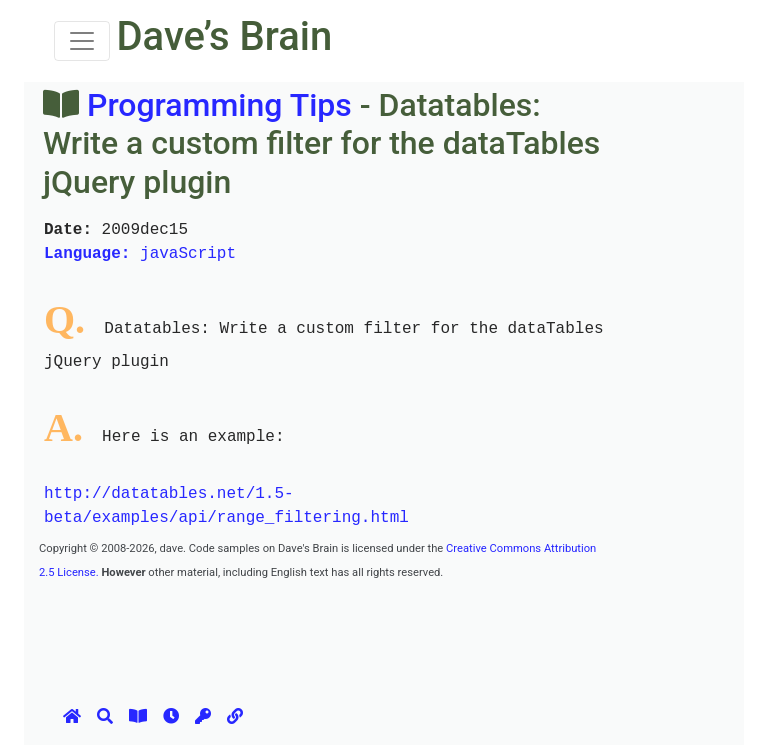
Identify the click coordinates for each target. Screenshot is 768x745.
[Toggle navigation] (82, 41)
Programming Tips (219, 105)
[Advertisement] (403, 628)
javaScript (140, 254)
